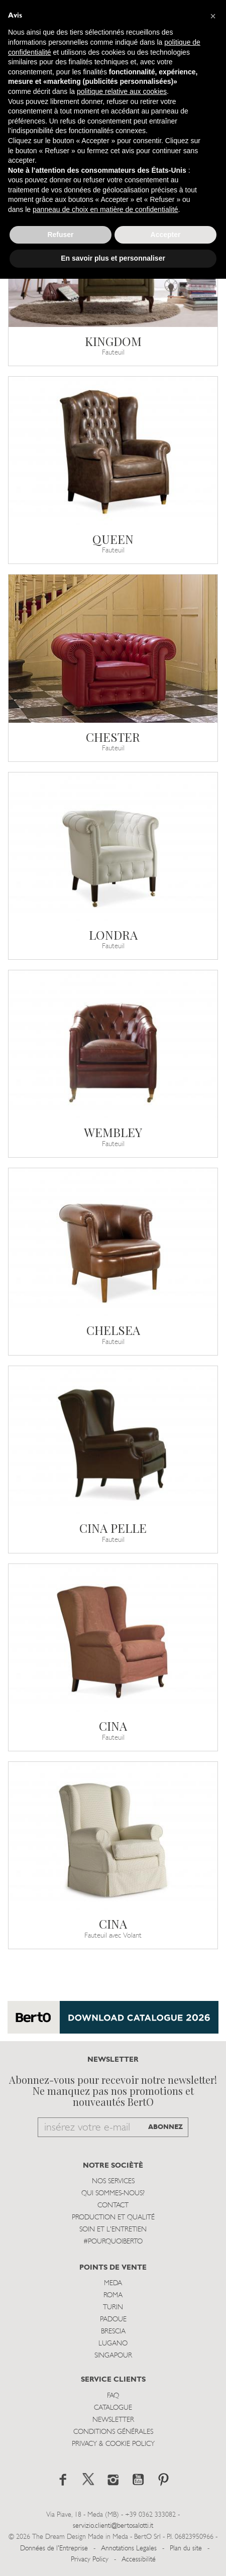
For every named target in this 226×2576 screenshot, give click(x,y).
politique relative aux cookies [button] (122, 91)
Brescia (113, 2331)
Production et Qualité (113, 2217)
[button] (213, 16)
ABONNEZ (165, 2127)
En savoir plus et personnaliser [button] (113, 258)
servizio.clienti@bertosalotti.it (113, 2526)
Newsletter (113, 2420)
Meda (113, 2283)
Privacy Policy (89, 2559)
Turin (113, 2307)
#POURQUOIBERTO (113, 2242)
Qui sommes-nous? (113, 2193)
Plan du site (186, 2548)
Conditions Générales (113, 2432)
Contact (113, 2205)
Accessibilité (139, 2559)
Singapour (113, 2356)
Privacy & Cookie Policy (113, 2444)
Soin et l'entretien (113, 2229)
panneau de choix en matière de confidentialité (105, 209)
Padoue (113, 2319)
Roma (113, 2295)
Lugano (113, 2343)
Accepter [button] (166, 235)
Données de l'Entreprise (54, 2548)
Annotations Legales (129, 2548)
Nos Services (113, 2181)
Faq (113, 2396)
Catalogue (113, 2408)
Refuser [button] (60, 235)
